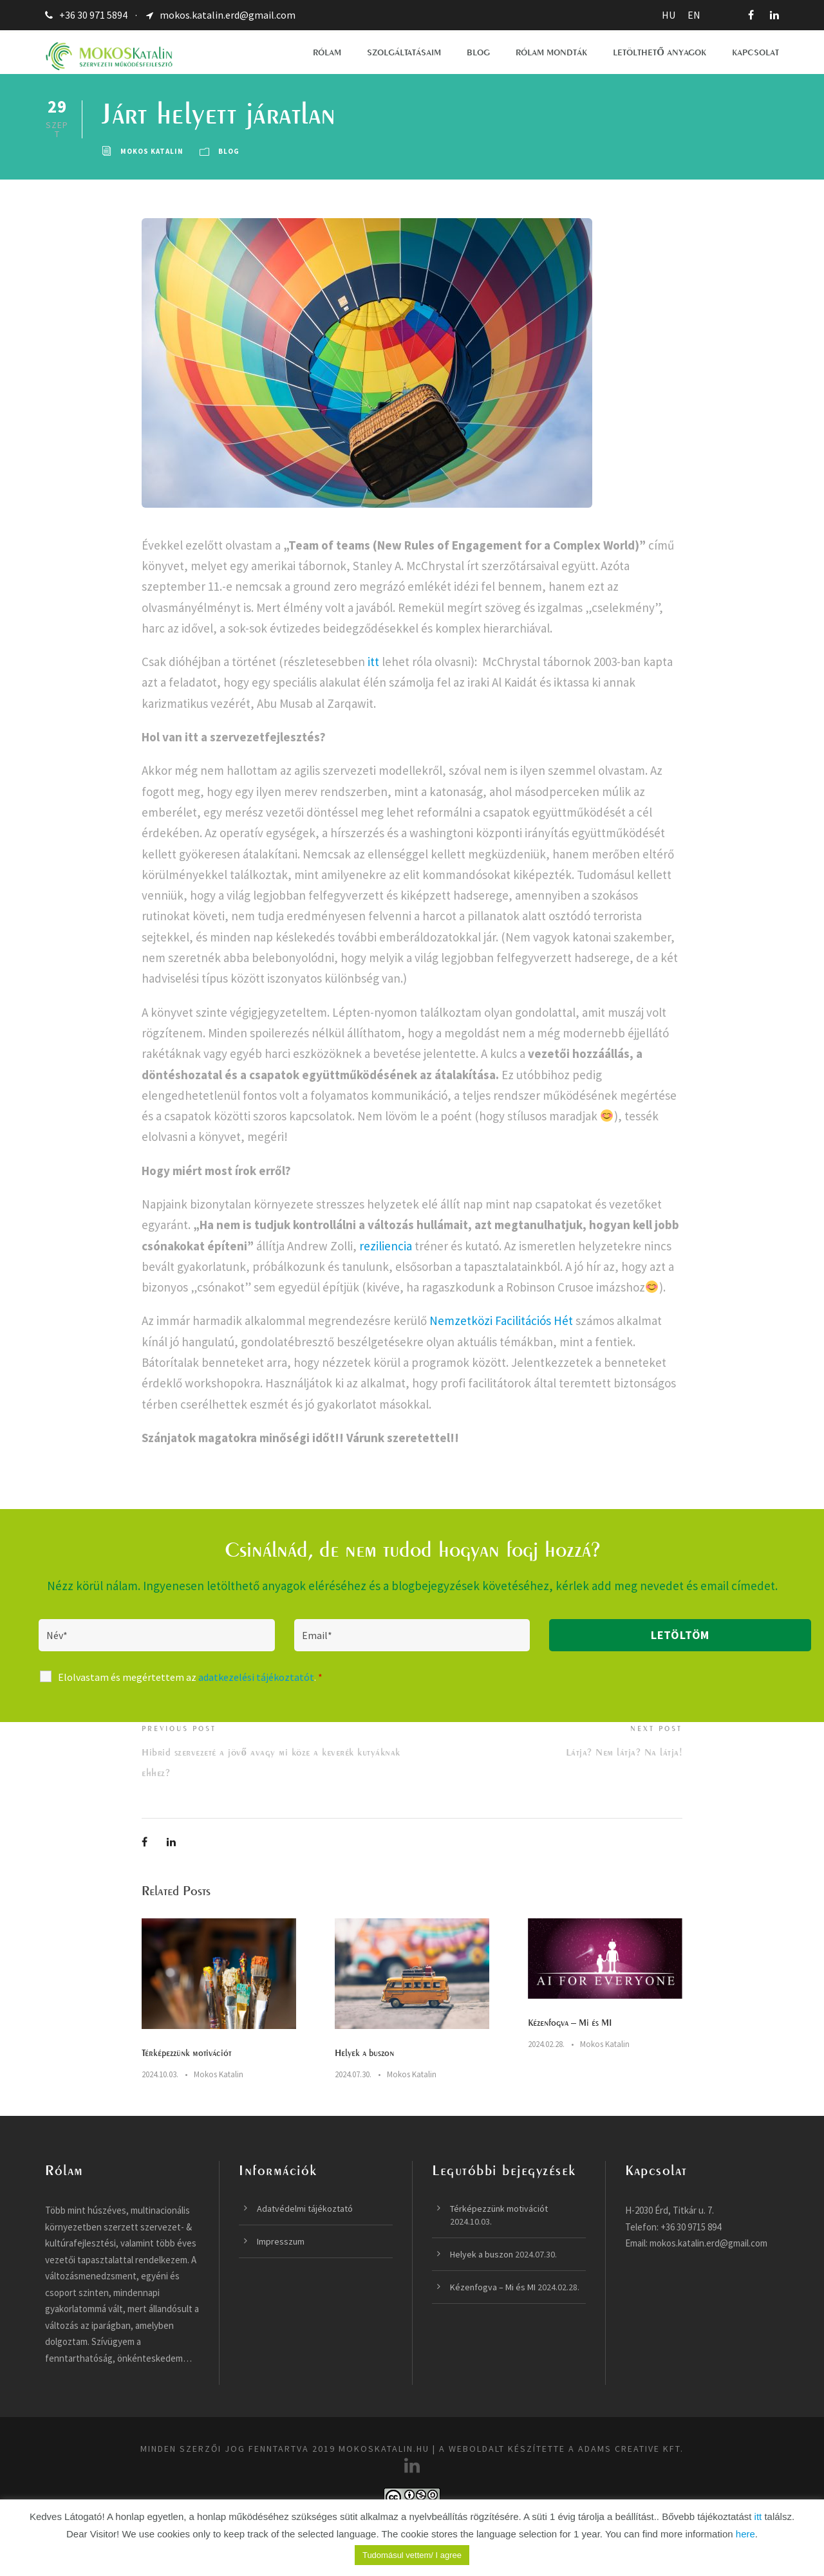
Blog (228, 151)
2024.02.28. (546, 2044)
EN (694, 14)
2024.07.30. (353, 2074)
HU (668, 14)
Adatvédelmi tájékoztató (305, 2208)
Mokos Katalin (151, 151)
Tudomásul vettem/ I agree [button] (412, 2555)
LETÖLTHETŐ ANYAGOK (659, 52)
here (745, 2533)
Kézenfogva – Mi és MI (570, 2022)
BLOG (478, 52)
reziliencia (385, 1246)
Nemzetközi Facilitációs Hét (501, 1320)
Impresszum (280, 2241)
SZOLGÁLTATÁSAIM (404, 52)
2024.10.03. (160, 2074)
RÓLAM (327, 52)
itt (373, 661)
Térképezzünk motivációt (186, 2052)
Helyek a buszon (364, 2052)
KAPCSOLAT (755, 52)
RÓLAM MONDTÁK (551, 52)
